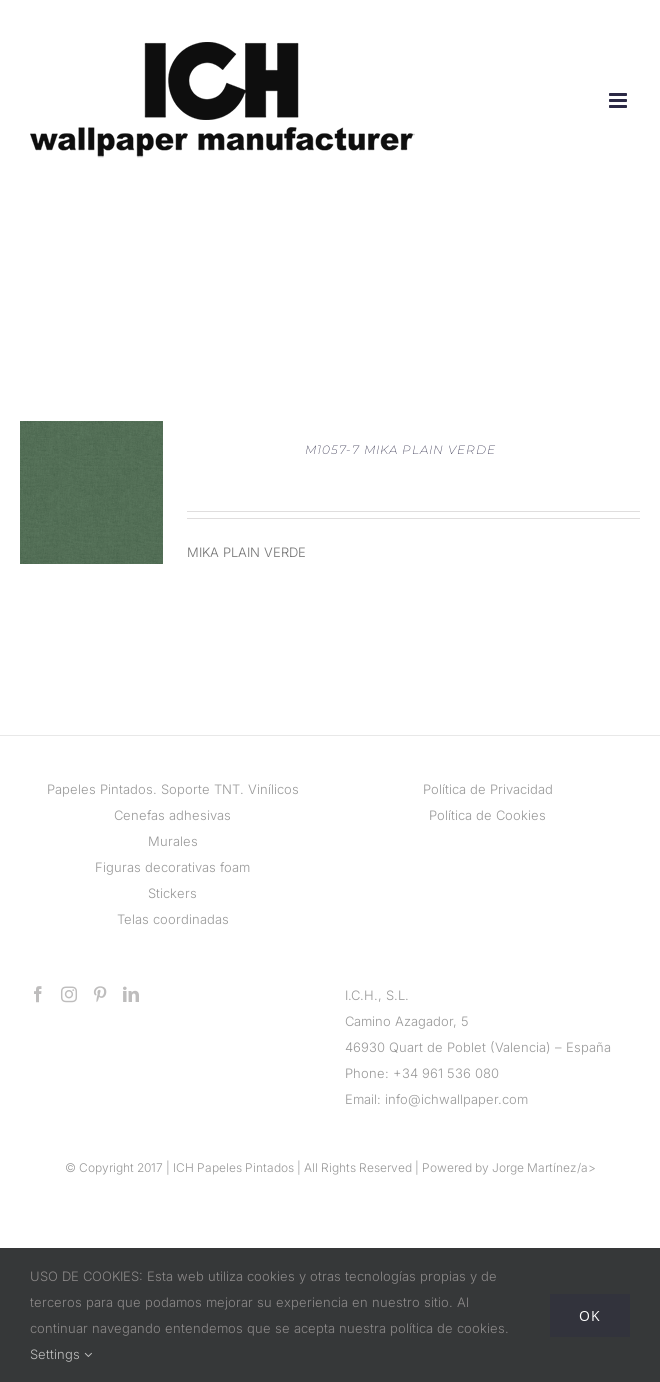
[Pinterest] (100, 994)
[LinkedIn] (131, 994)
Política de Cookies (487, 815)
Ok (590, 1315)
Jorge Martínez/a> (544, 1167)
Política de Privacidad (488, 789)
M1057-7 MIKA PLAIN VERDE (400, 449)
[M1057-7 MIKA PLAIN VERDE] (91, 434)
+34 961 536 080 (446, 1073)
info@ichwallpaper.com (456, 1099)
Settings (61, 1354)
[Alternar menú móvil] (619, 100)
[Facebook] (38, 994)
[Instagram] (69, 994)
